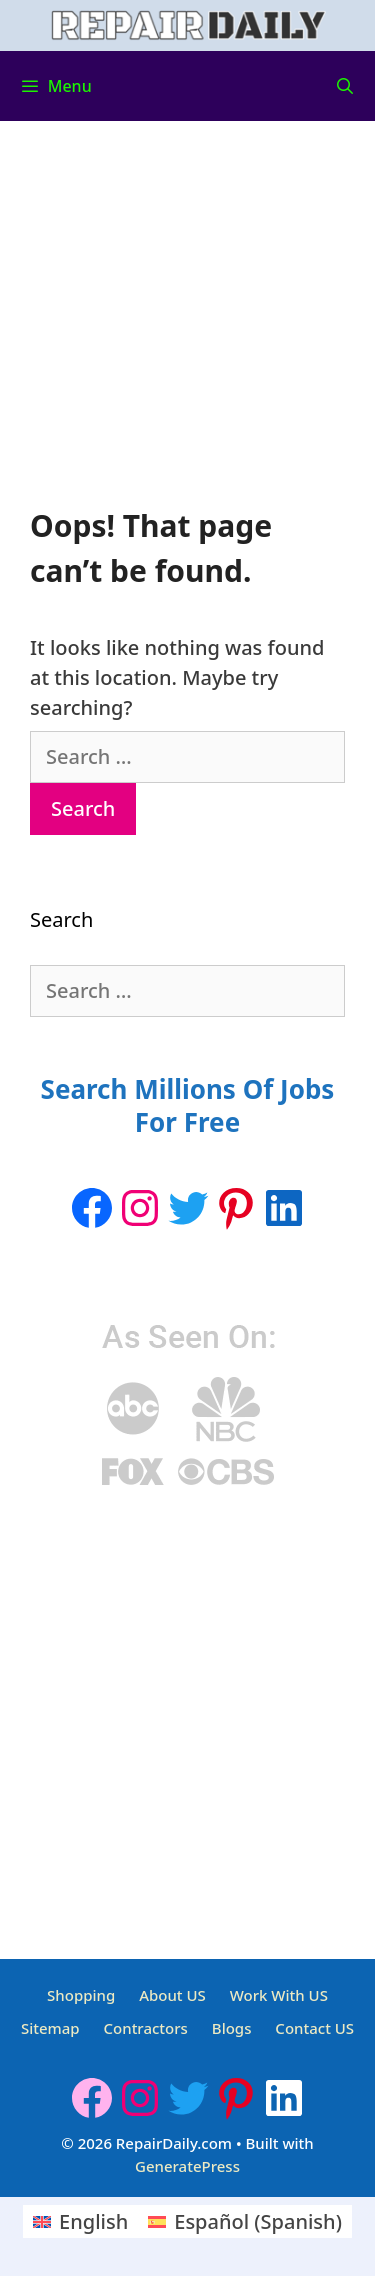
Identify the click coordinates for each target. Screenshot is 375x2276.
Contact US (314, 2028)
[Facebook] (92, 1208)
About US (172, 1995)
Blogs (232, 2028)
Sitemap (50, 2028)
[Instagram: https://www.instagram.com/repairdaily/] (140, 1208)
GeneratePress (187, 2166)
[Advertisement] (187, 327)
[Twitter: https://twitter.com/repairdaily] (188, 1208)
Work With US (279, 1995)
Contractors (146, 2028)
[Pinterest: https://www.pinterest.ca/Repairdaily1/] (236, 1208)
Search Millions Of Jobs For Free (188, 1106)
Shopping (81, 1995)
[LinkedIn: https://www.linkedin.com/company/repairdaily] (284, 1208)
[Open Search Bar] (344, 86)
